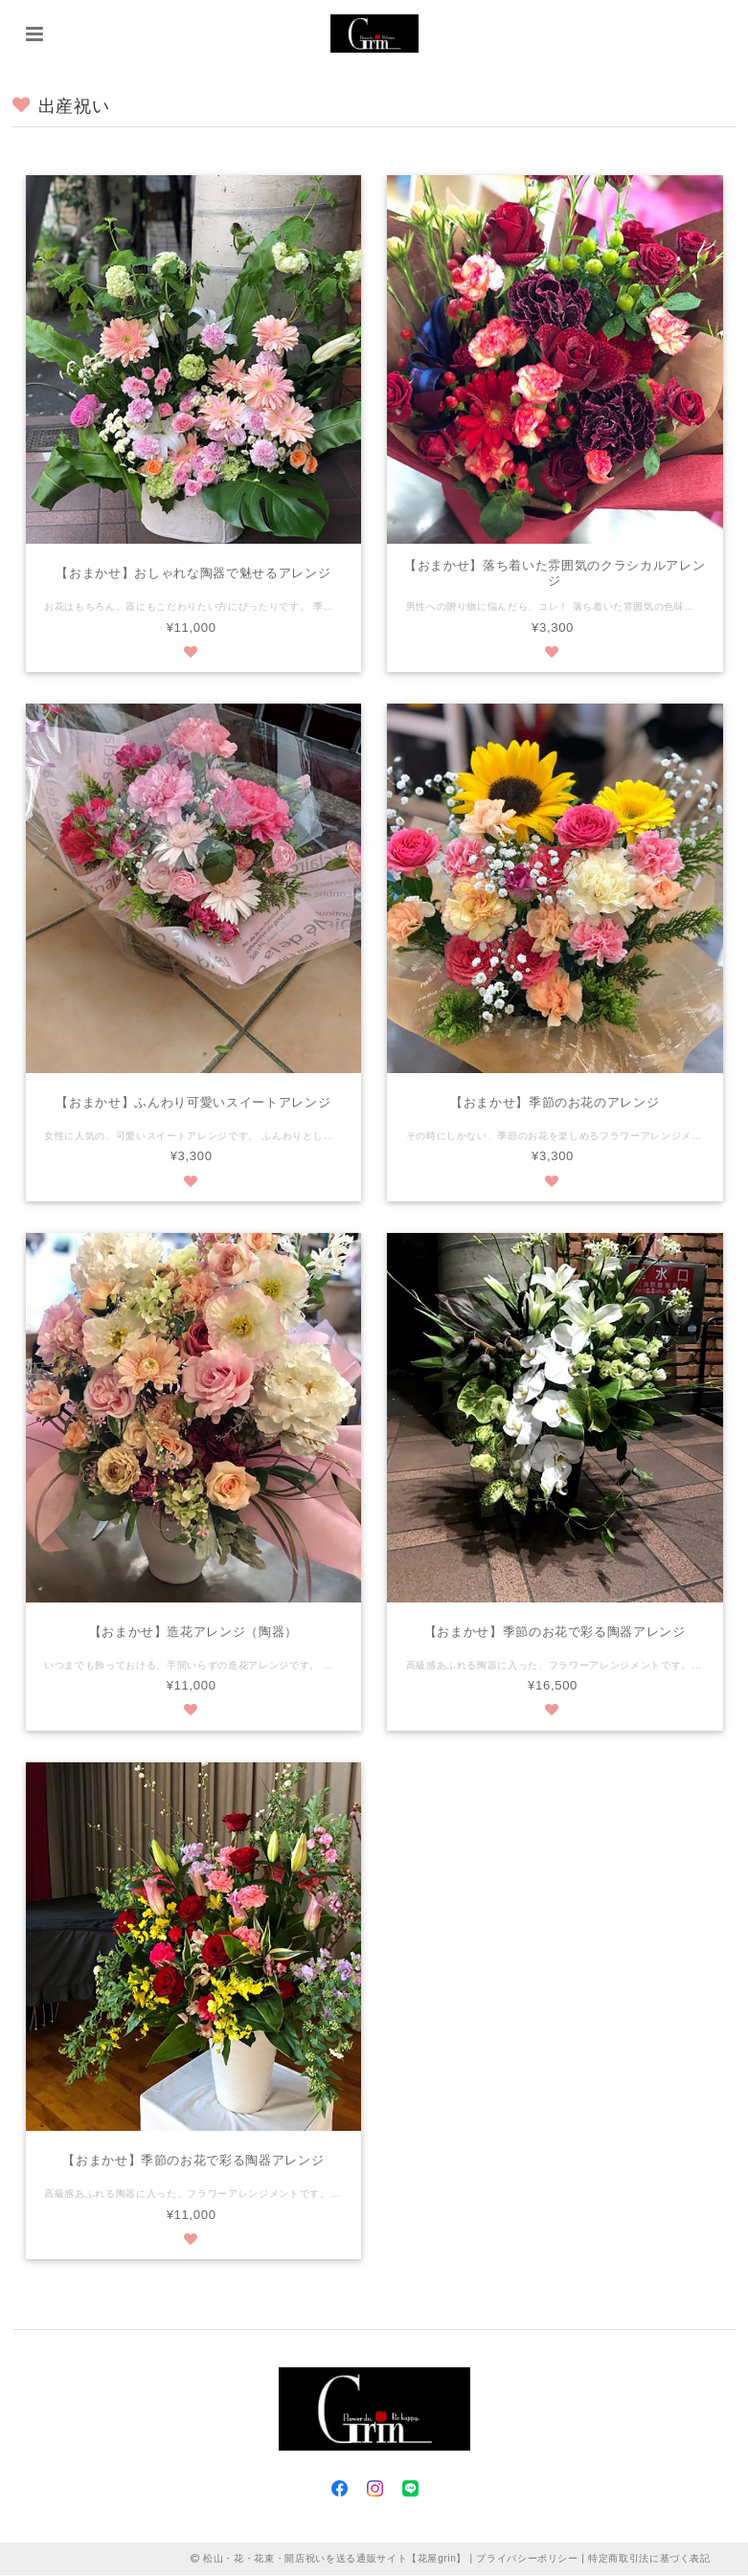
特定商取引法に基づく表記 (649, 2559)
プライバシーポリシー (527, 2559)
